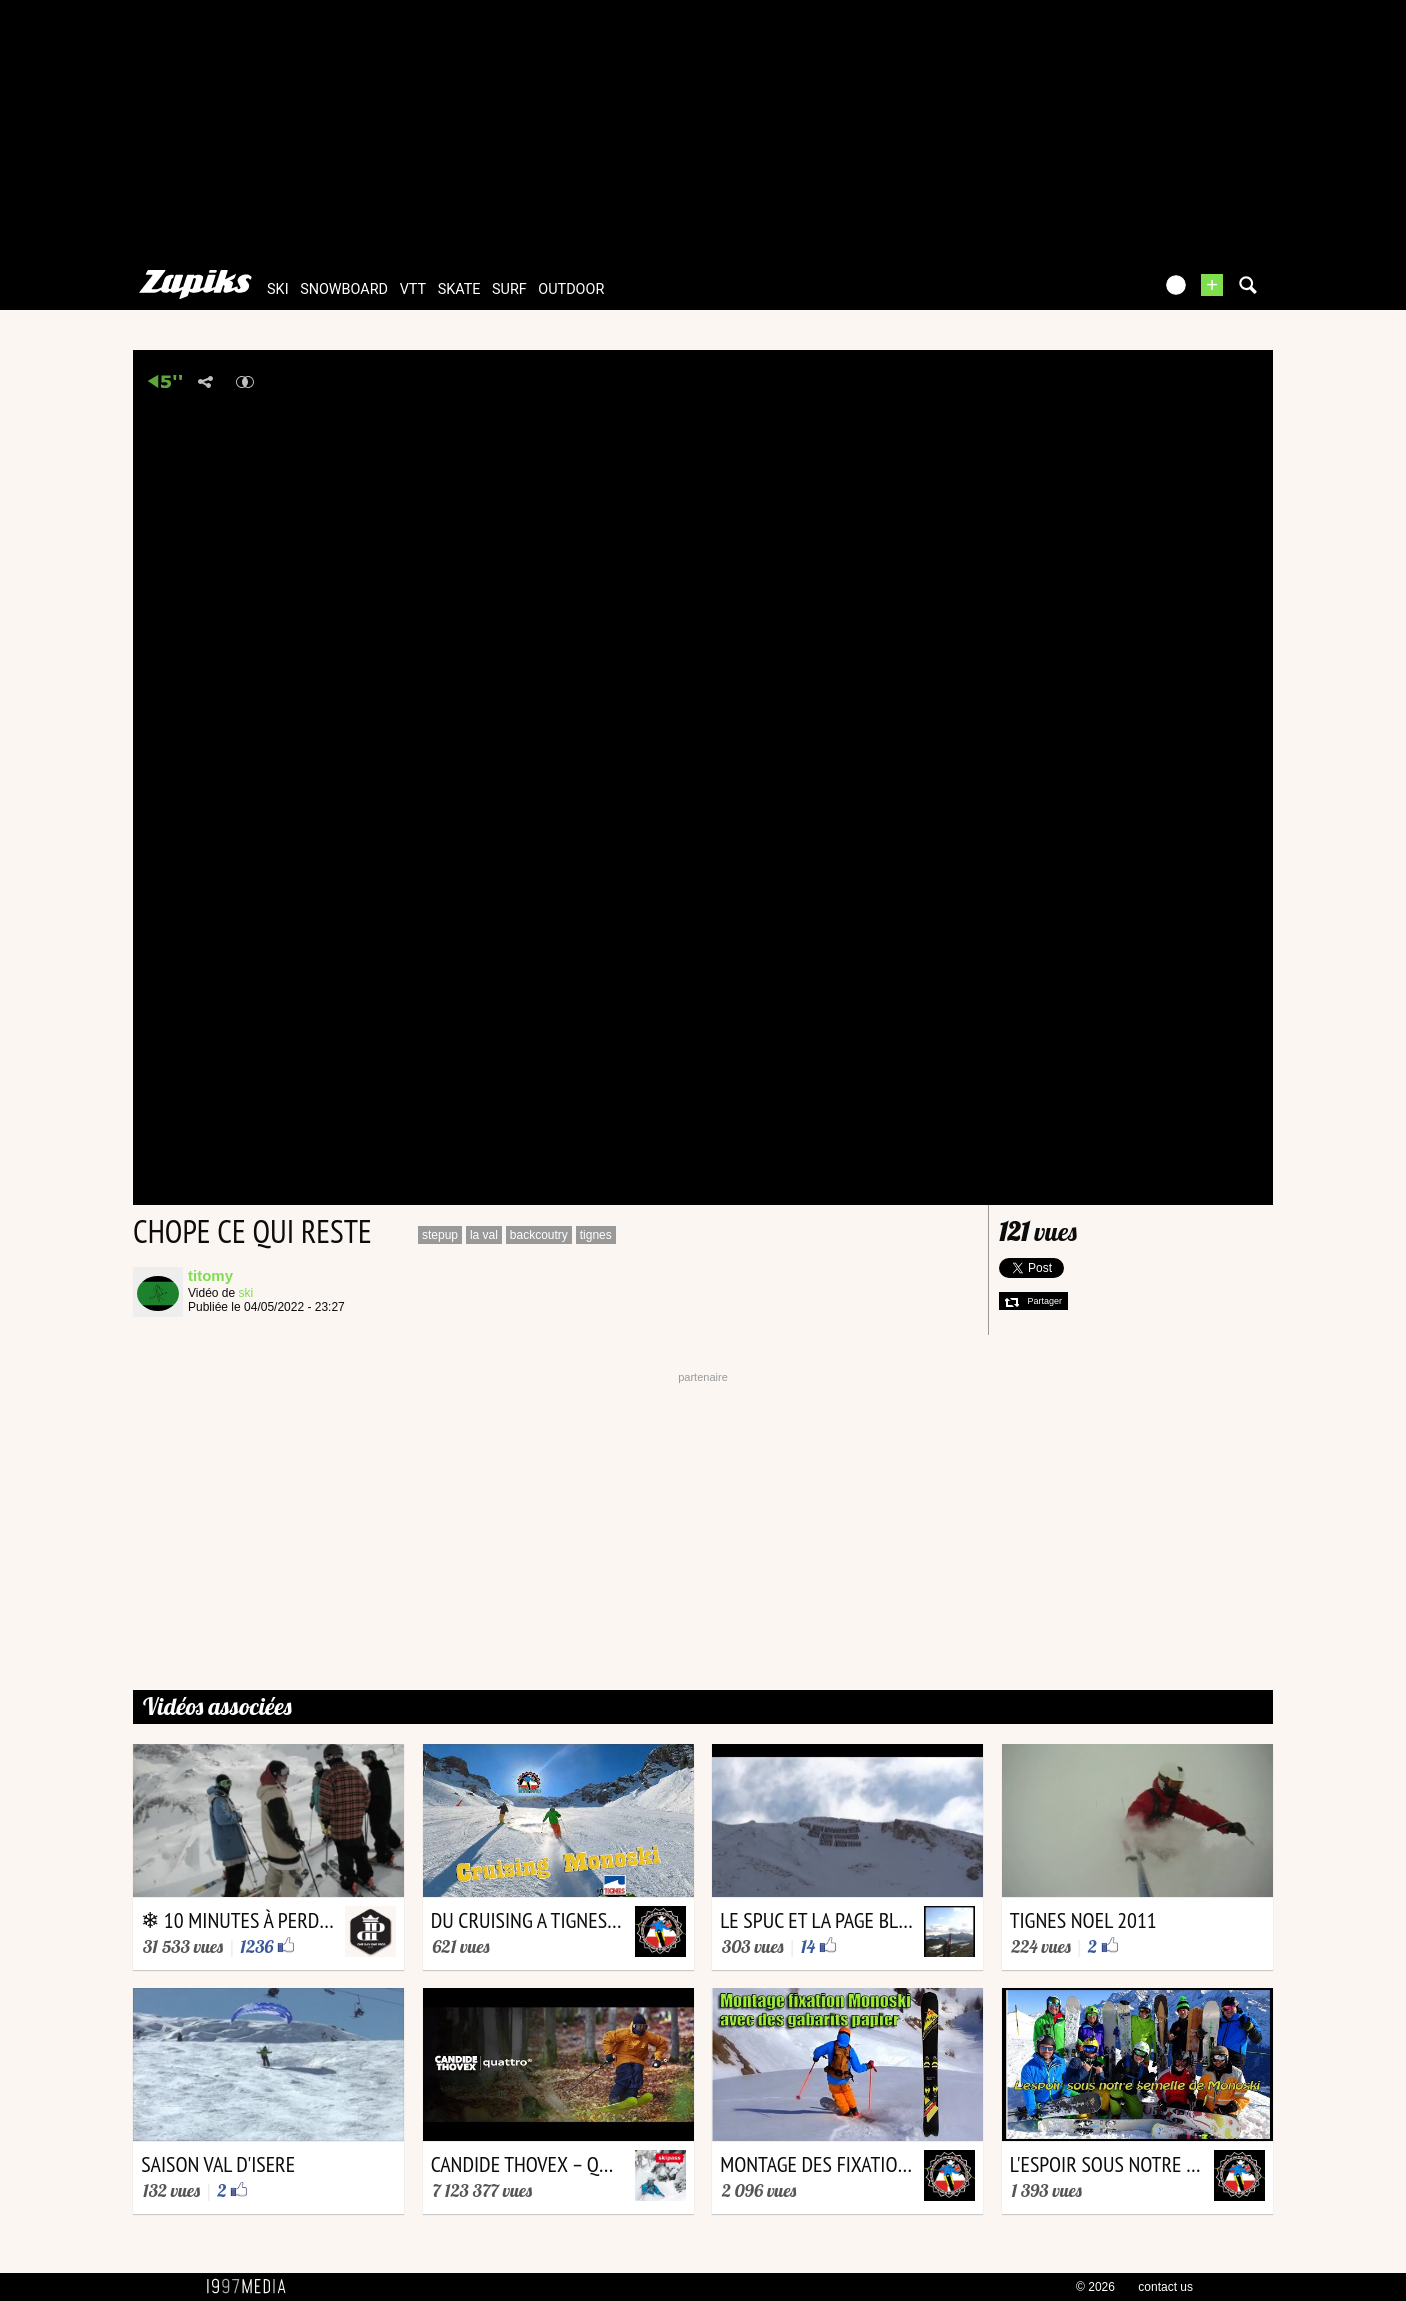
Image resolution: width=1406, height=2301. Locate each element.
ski (278, 289)
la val (484, 1235)
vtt (413, 289)
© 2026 (1095, 2287)
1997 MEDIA (252, 2287)
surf (509, 289)
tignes (596, 1235)
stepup (440, 1235)
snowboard (344, 289)
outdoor (571, 289)
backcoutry (539, 1235)
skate (459, 289)
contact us (1165, 2287)
